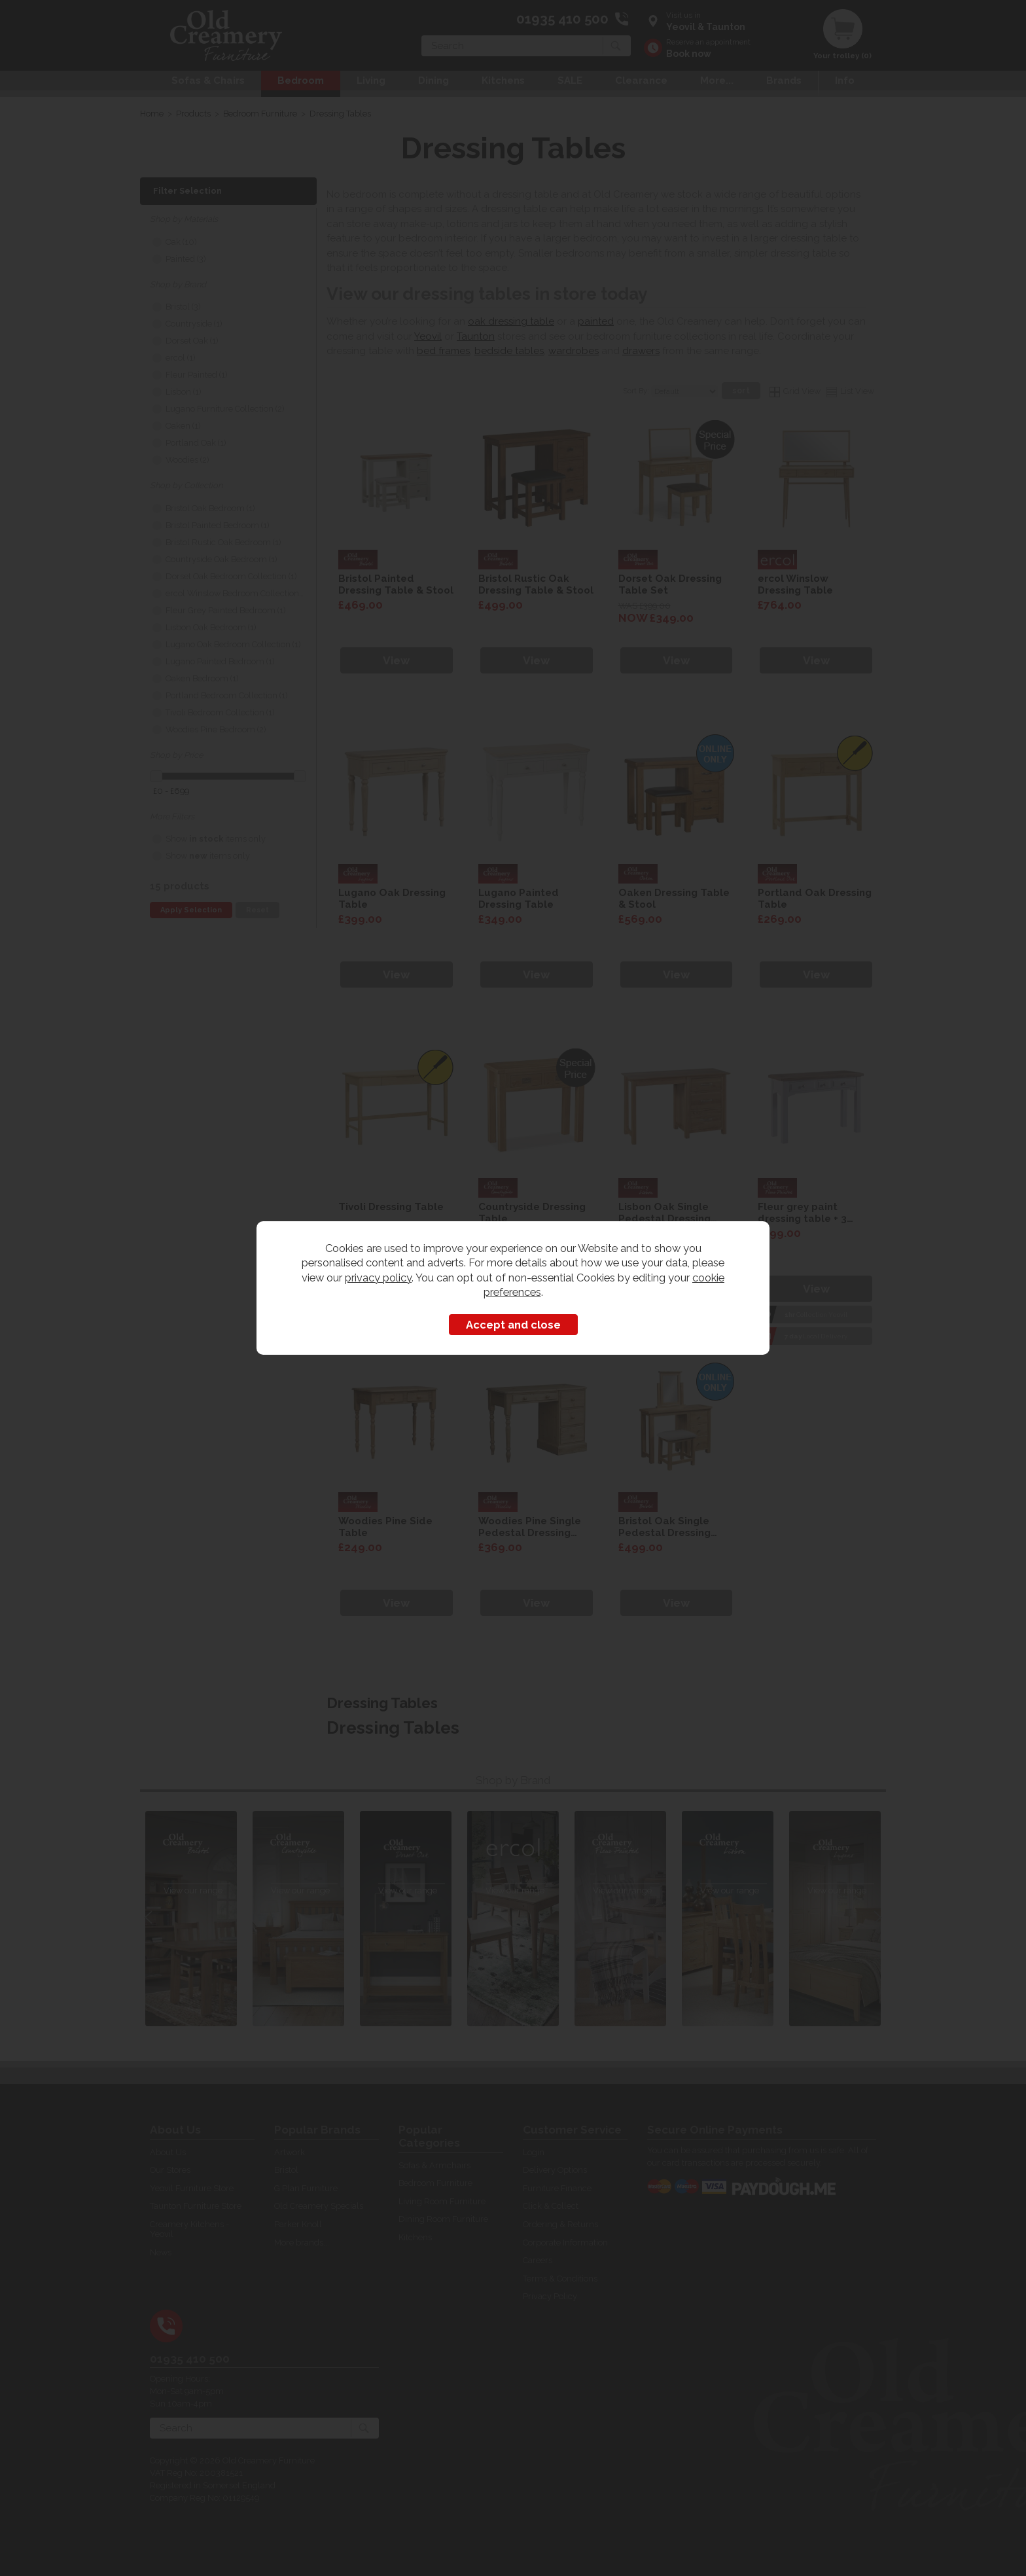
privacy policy (378, 1277)
